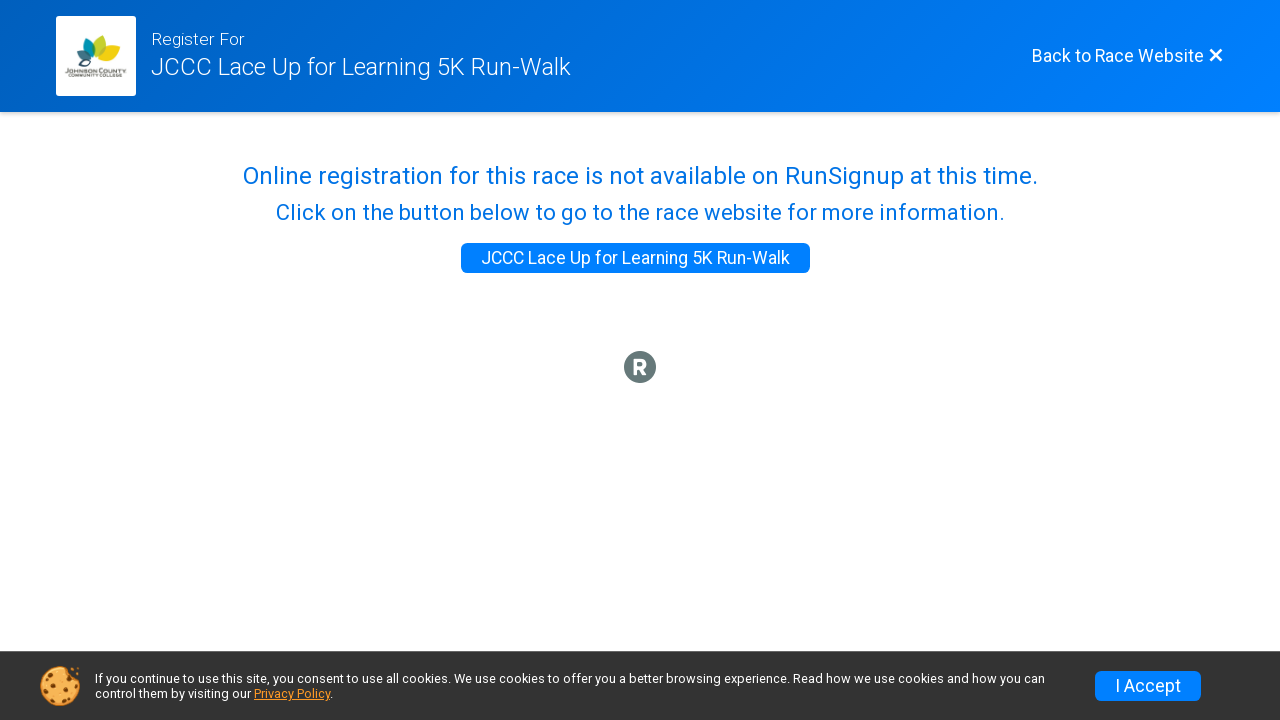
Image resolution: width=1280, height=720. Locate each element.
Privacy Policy (292, 693)
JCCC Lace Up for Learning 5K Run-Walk (635, 258)
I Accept (1148, 686)
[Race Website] (103, 56)
